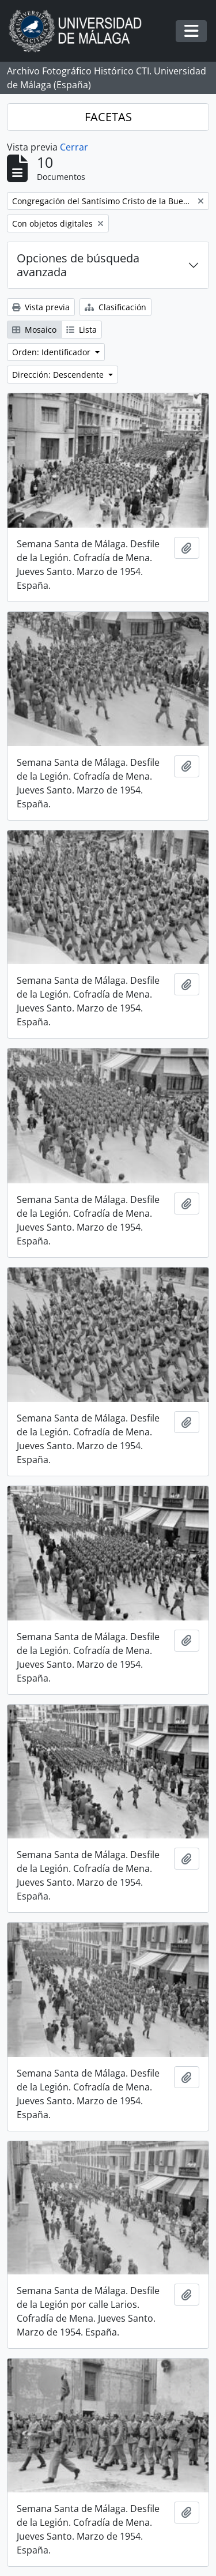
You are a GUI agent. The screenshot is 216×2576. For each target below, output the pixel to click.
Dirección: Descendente (59, 374)
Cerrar (74, 147)
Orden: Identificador (52, 352)
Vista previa (41, 307)
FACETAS (108, 117)
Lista (81, 329)
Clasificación (115, 307)
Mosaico (34, 329)
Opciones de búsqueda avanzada (78, 265)
